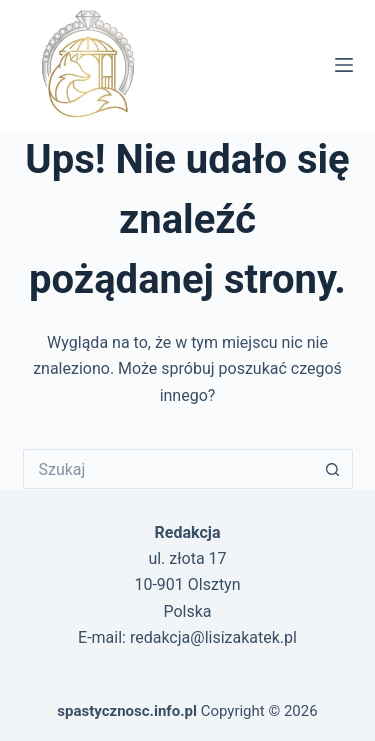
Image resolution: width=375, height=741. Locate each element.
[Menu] (344, 65)
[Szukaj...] (168, 469)
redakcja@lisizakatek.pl (213, 637)
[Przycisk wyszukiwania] (333, 469)
